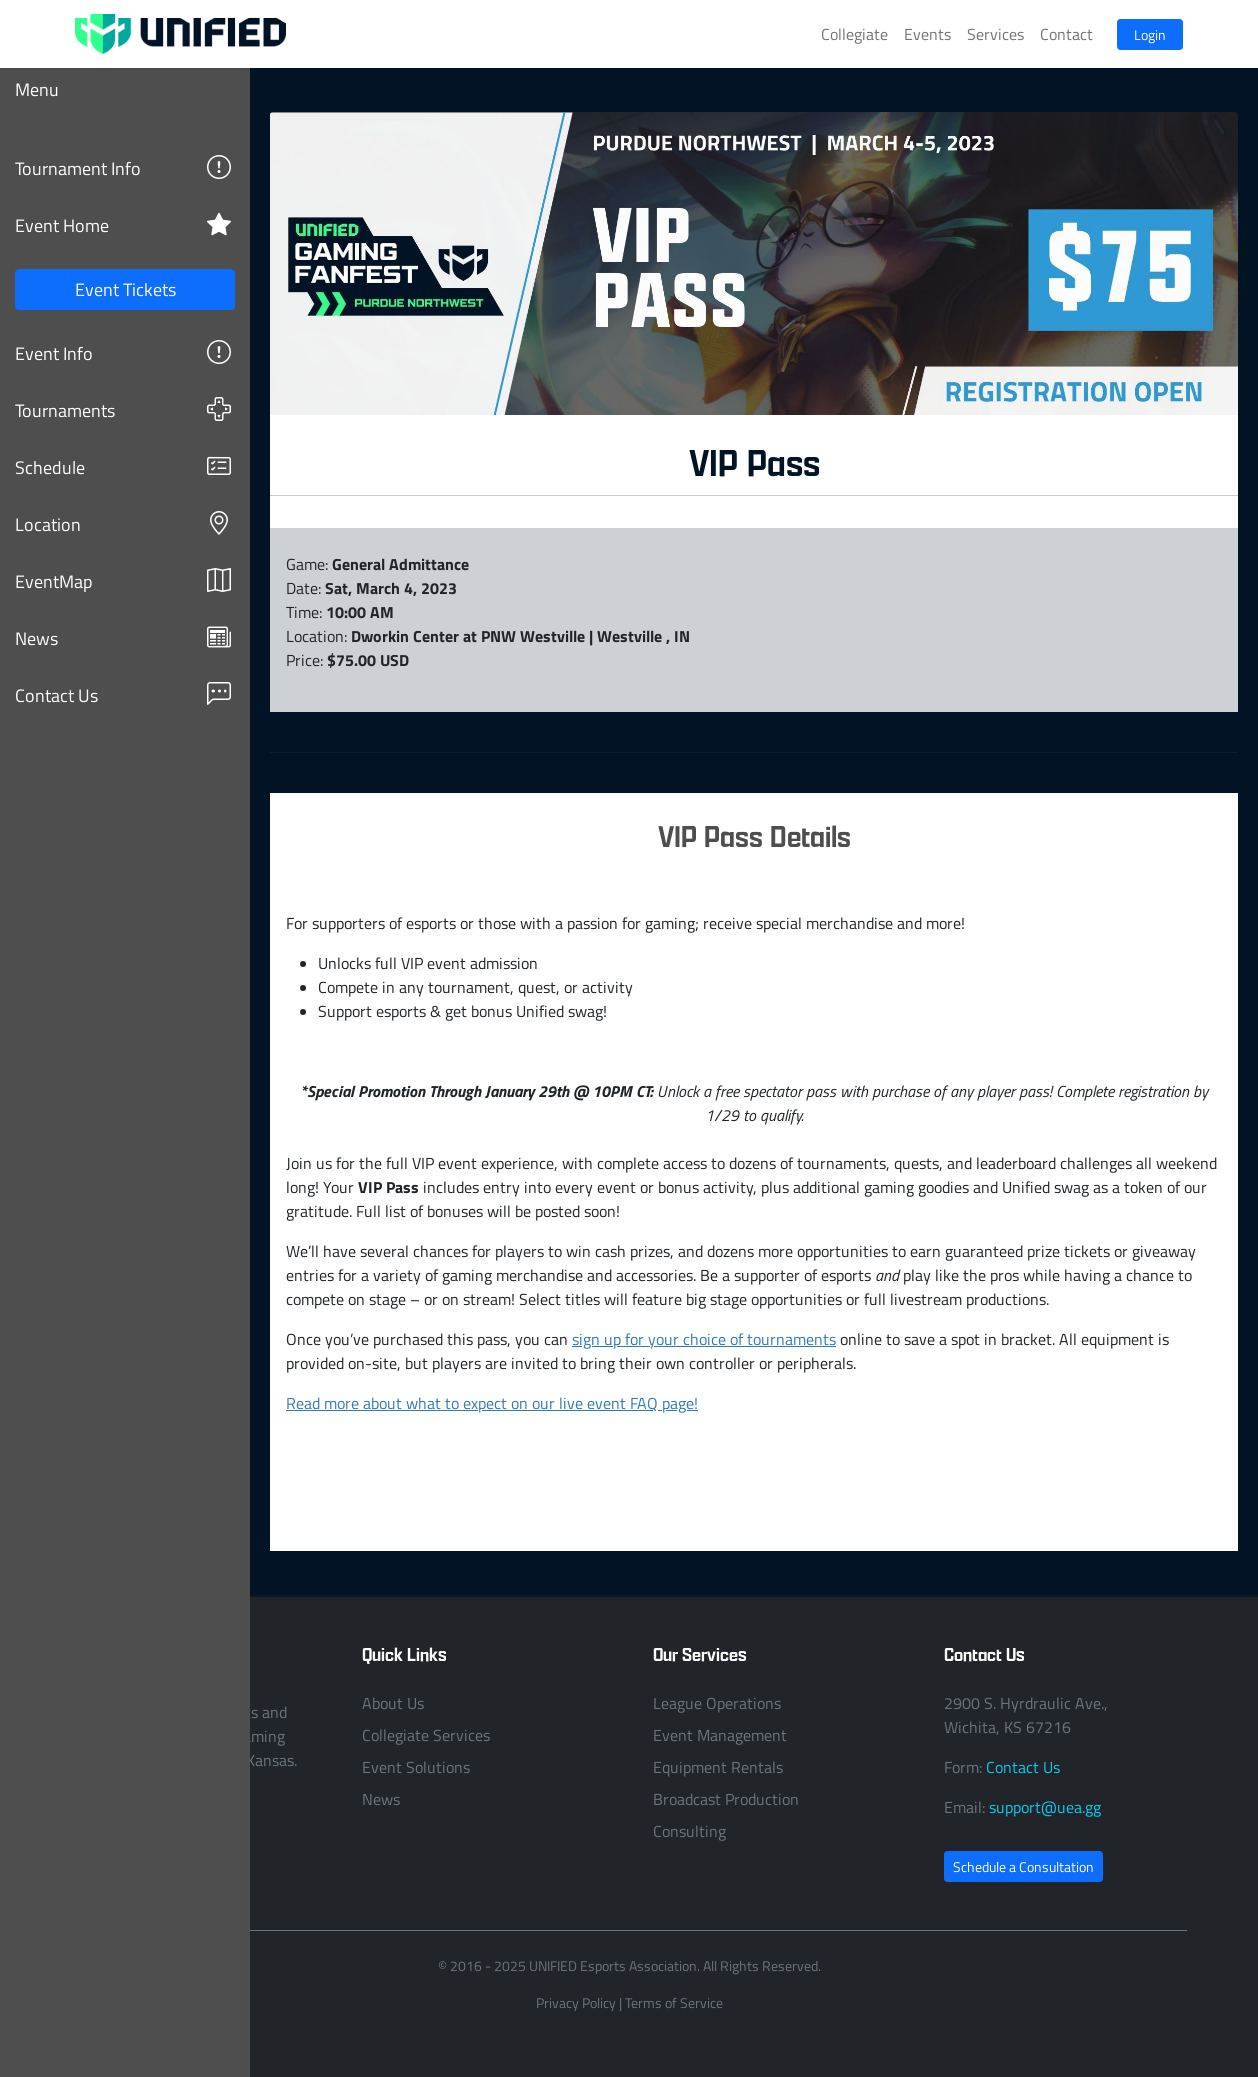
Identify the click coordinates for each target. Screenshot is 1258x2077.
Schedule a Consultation (1023, 1866)
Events (927, 34)
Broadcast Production (726, 1799)
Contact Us (123, 694)
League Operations (717, 1703)
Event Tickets (125, 289)
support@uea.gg (1045, 1807)
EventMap (123, 580)
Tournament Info (123, 167)
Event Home (123, 224)
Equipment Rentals (718, 1767)
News (123, 637)
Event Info (123, 352)
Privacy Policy (576, 2002)
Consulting (689, 1831)
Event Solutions (416, 1767)
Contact (1066, 34)
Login (1150, 34)
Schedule (123, 466)
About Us (393, 1703)
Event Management (720, 1735)
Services (995, 34)
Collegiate (854, 34)
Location (123, 523)
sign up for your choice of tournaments (704, 1339)
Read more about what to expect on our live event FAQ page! (492, 1403)
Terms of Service (674, 2002)
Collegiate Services (426, 1735)
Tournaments (123, 409)
